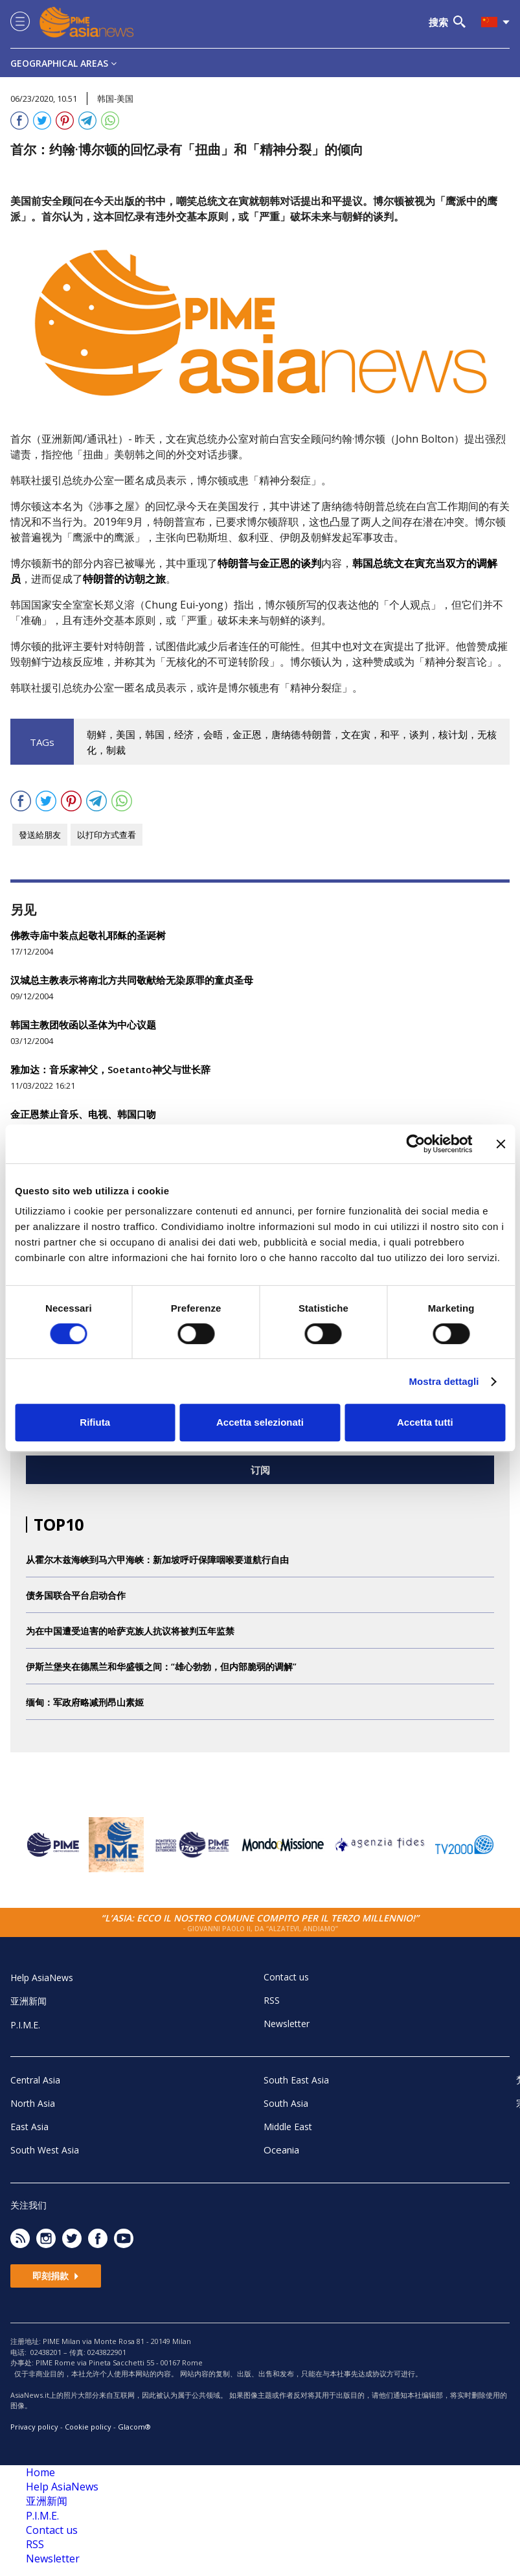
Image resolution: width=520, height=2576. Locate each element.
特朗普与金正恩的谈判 (269, 563)
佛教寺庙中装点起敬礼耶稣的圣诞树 (88, 935)
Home (40, 2472)
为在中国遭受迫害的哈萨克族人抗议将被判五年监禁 (130, 1631)
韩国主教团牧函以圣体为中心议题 (83, 1024)
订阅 (260, 1469)
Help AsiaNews (41, 1977)
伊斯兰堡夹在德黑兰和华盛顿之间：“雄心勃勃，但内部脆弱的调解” (161, 1666)
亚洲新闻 (28, 2001)
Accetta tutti (425, 1422)
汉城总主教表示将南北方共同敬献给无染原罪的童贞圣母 (131, 979)
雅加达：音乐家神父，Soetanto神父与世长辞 (110, 1069)
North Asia (32, 2103)
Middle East (288, 2126)
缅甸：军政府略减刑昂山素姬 (85, 1702)
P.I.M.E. (25, 2025)
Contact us (286, 1977)
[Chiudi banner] (500, 1143)
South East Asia (296, 2080)
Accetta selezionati (260, 1422)
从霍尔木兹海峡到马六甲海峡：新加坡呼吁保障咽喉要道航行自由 (157, 1559)
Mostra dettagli (444, 1381)
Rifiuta (95, 1422)
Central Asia (35, 2080)
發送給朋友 (40, 835)
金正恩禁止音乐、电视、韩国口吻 (83, 1114)
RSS (272, 2000)
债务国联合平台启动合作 (76, 1595)
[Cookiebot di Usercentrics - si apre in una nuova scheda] (415, 1144)
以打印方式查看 (106, 835)
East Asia (29, 2126)
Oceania (281, 2149)
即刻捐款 (55, 2275)
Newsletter (287, 2023)
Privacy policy (34, 2426)
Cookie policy (88, 2426)
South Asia (286, 2103)
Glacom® (134, 2426)
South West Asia (44, 2150)
